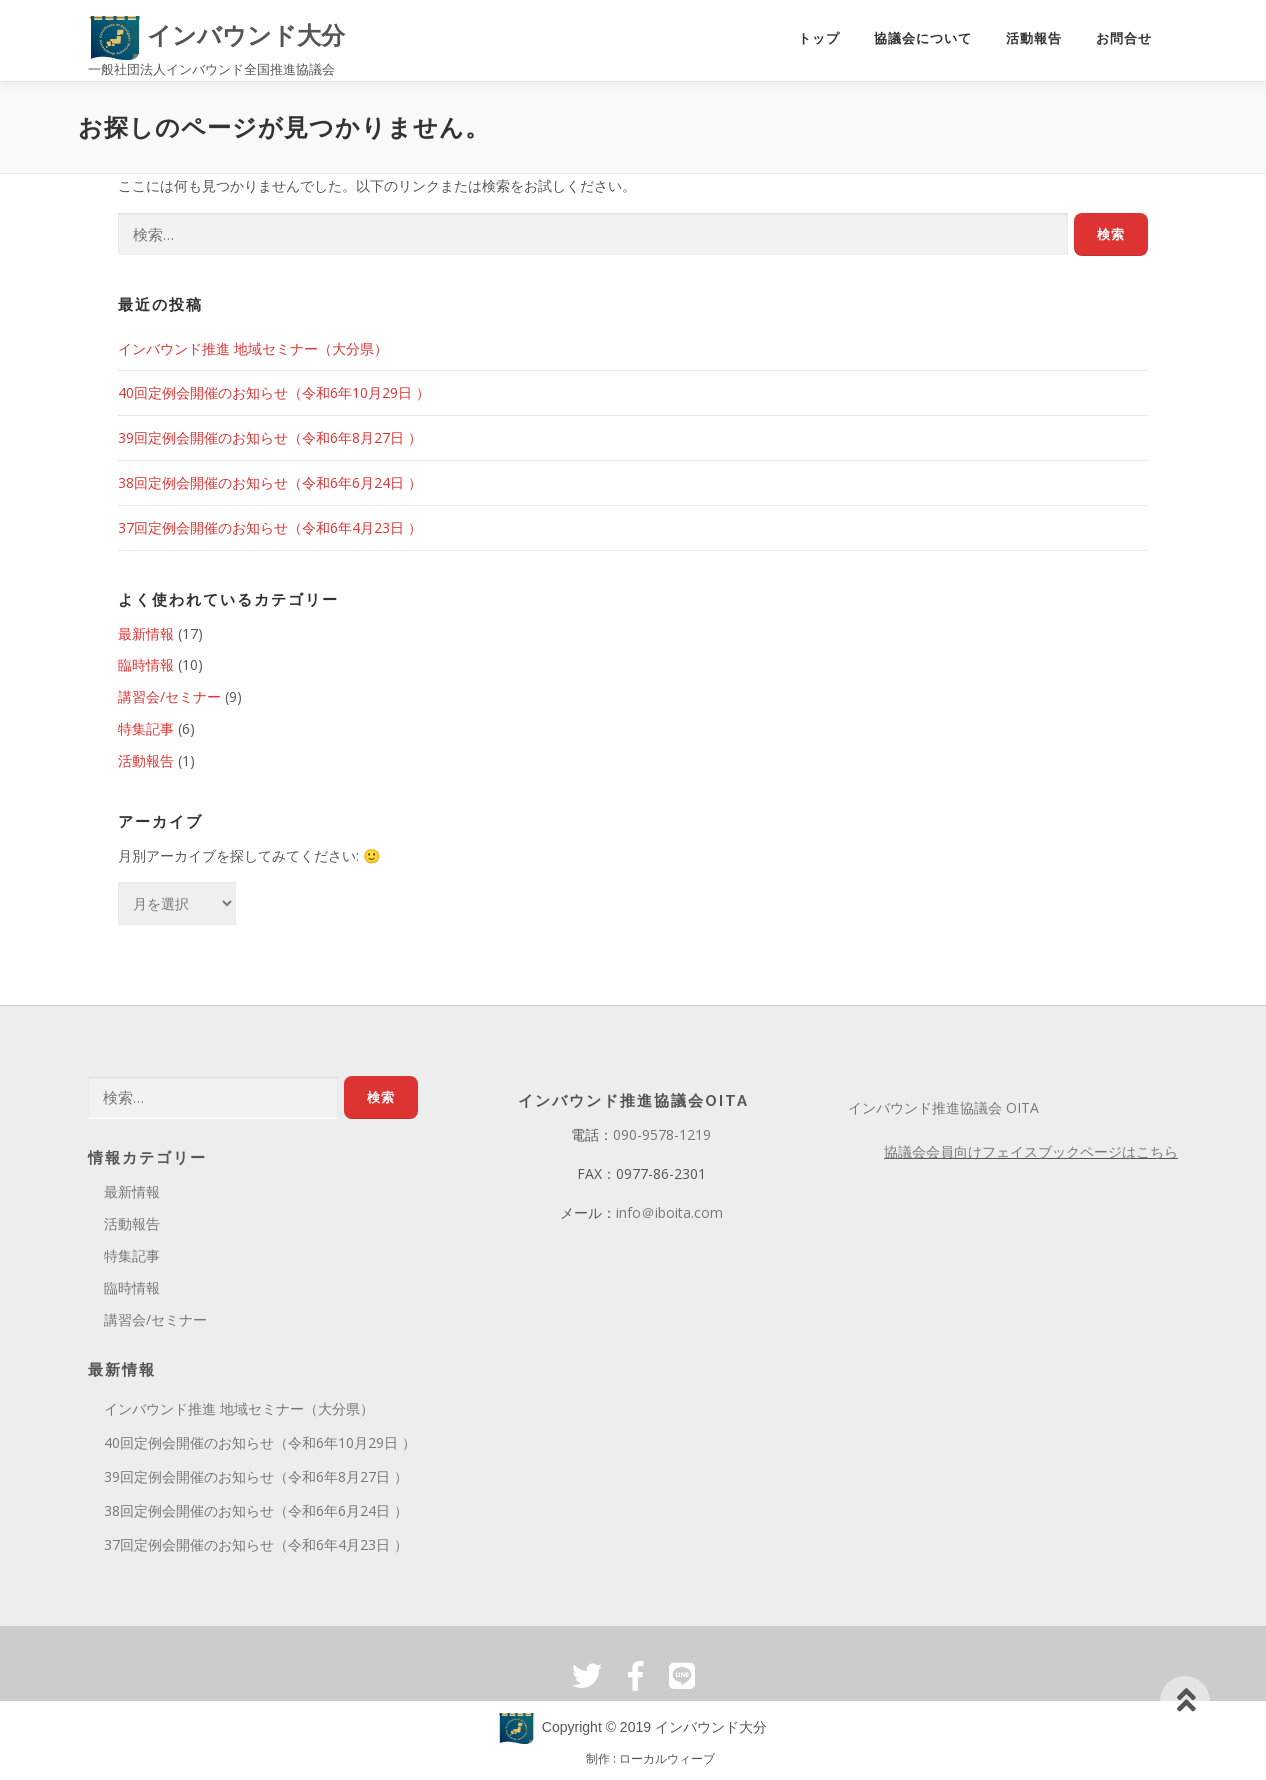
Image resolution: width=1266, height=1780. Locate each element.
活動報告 (1034, 38)
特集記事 (146, 728)
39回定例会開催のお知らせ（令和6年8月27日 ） (270, 437)
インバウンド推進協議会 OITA (943, 1107)
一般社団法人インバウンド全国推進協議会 (211, 69)
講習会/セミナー (169, 696)
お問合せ (1124, 38)
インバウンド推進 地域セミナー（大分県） (253, 348)
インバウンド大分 (217, 35)
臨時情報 (146, 664)
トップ (819, 38)
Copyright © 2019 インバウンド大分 (633, 1727)
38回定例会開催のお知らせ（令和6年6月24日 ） (270, 482)
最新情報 (146, 633)
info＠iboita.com (669, 1212)
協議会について (923, 38)
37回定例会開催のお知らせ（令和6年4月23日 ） (270, 527)
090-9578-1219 (662, 1134)
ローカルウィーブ (667, 1758)
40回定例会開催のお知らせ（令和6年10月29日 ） (274, 392)
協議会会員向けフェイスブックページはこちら (1031, 1151)
